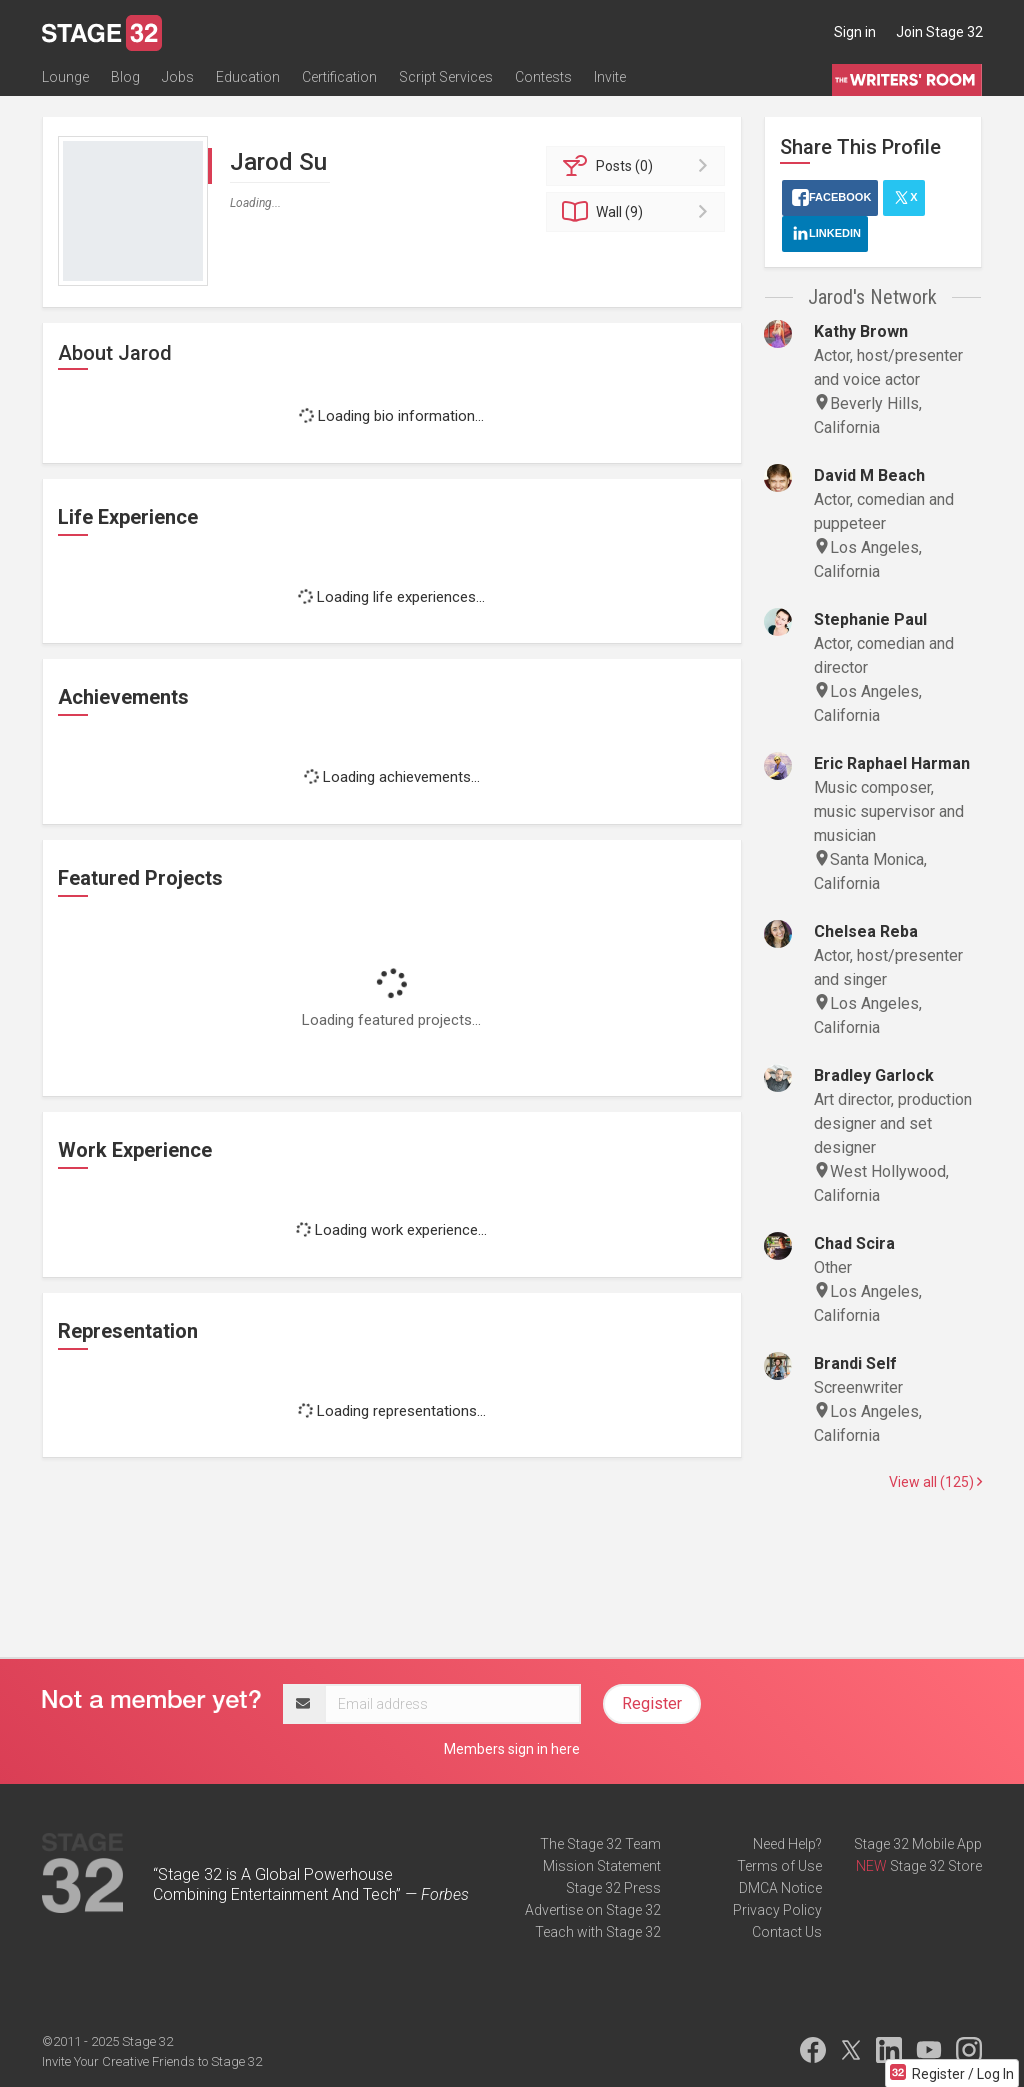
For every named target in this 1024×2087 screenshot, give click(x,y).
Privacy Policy (777, 1910)
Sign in (855, 32)
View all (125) (935, 1482)
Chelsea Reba (866, 931)
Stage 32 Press (613, 1888)
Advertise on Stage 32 (593, 1910)
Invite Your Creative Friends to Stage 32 (152, 2061)
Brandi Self (855, 1363)
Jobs (178, 77)
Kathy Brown (861, 331)
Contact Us (787, 1932)
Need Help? (787, 1844)
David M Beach (869, 475)
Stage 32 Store (936, 1866)
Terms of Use (779, 1866)
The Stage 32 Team (600, 1844)
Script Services (446, 77)
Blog (125, 77)
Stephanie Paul (870, 619)
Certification (339, 77)
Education (248, 77)
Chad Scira (854, 1243)
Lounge (65, 77)
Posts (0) (638, 166)
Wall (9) (638, 212)
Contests (543, 77)
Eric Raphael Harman (892, 763)
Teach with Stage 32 (598, 1932)
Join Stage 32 (939, 32)
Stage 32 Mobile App (918, 1844)
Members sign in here (512, 1749)
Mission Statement (602, 1866)
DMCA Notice (780, 1888)
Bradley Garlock (874, 1075)
